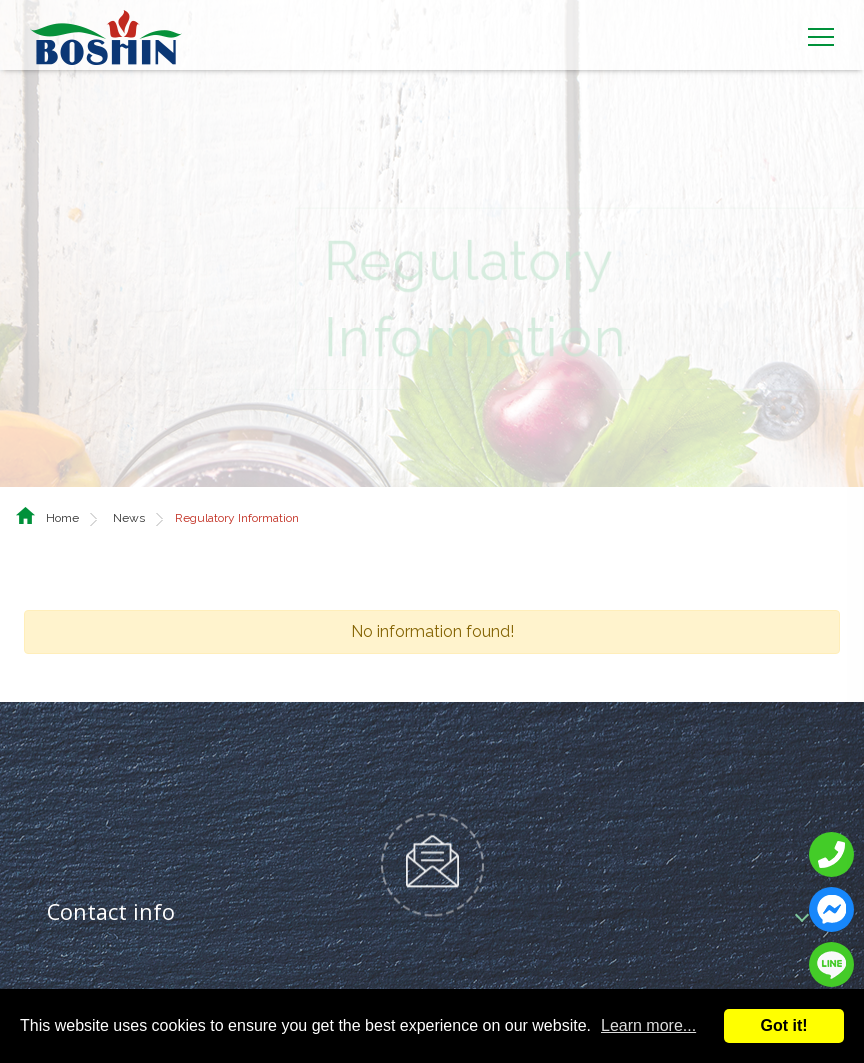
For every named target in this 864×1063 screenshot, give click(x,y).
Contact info (111, 883)
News (129, 489)
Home (62, 489)
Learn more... (648, 1025)
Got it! (783, 1025)
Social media (111, 985)
